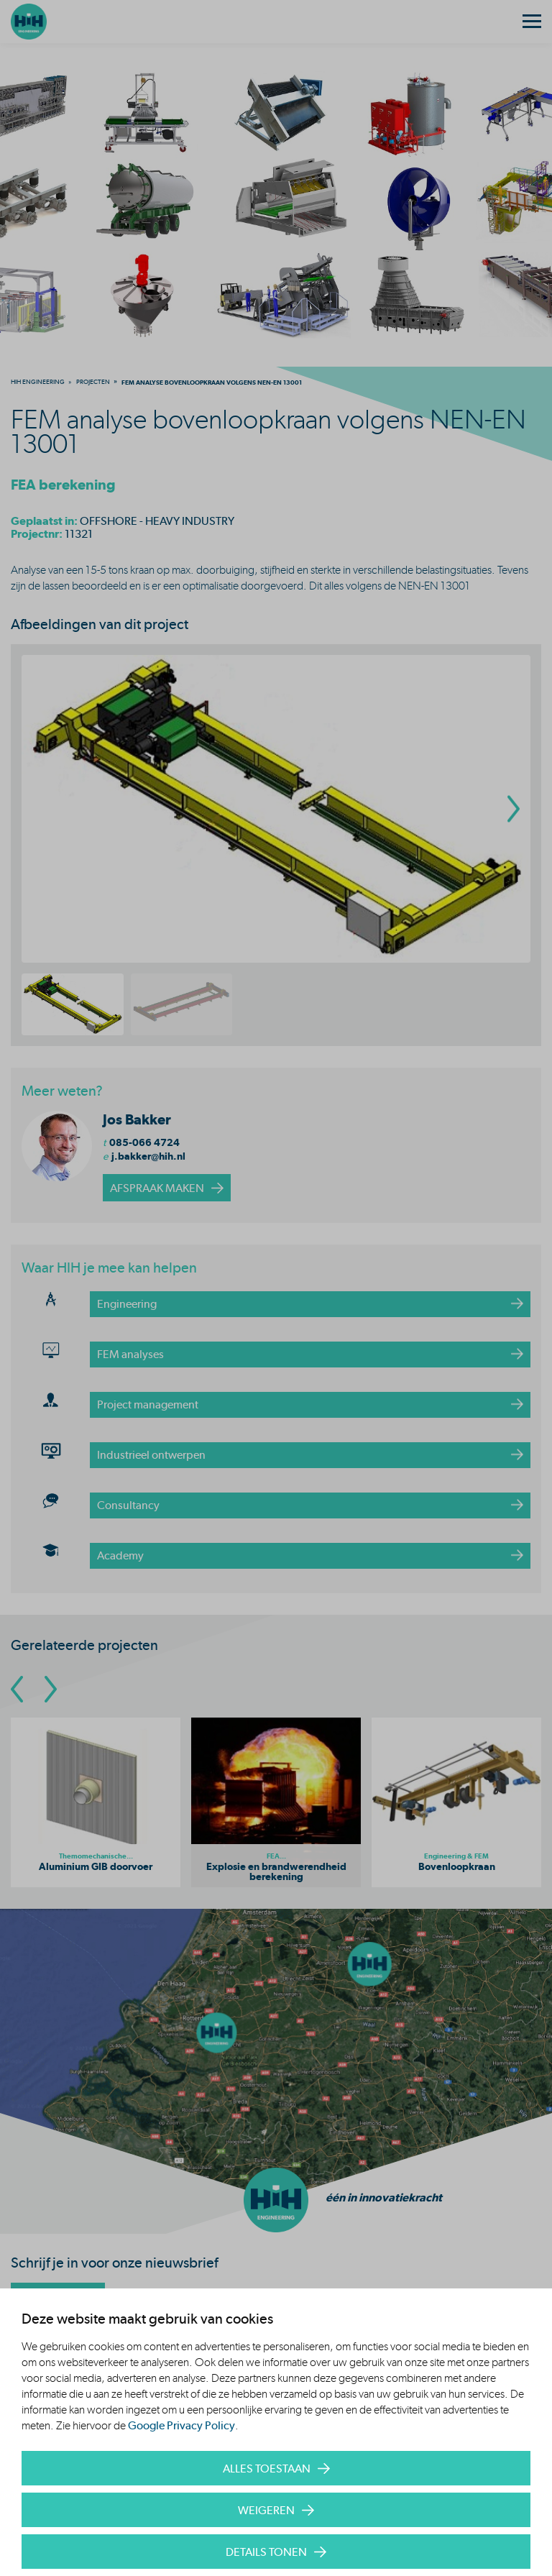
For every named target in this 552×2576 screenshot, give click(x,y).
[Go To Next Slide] (51, 1689)
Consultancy (128, 1505)
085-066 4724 (144, 1142)
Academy (120, 1555)
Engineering (127, 1304)
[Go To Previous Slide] (17, 1689)
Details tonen (266, 2552)
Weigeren (266, 2510)
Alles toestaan (266, 2468)
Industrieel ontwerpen (151, 1455)
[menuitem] (38, 381)
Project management (147, 1404)
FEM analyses (130, 1354)
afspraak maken (157, 1188)
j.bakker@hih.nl (148, 1156)
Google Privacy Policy (181, 2425)
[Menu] (532, 21)
